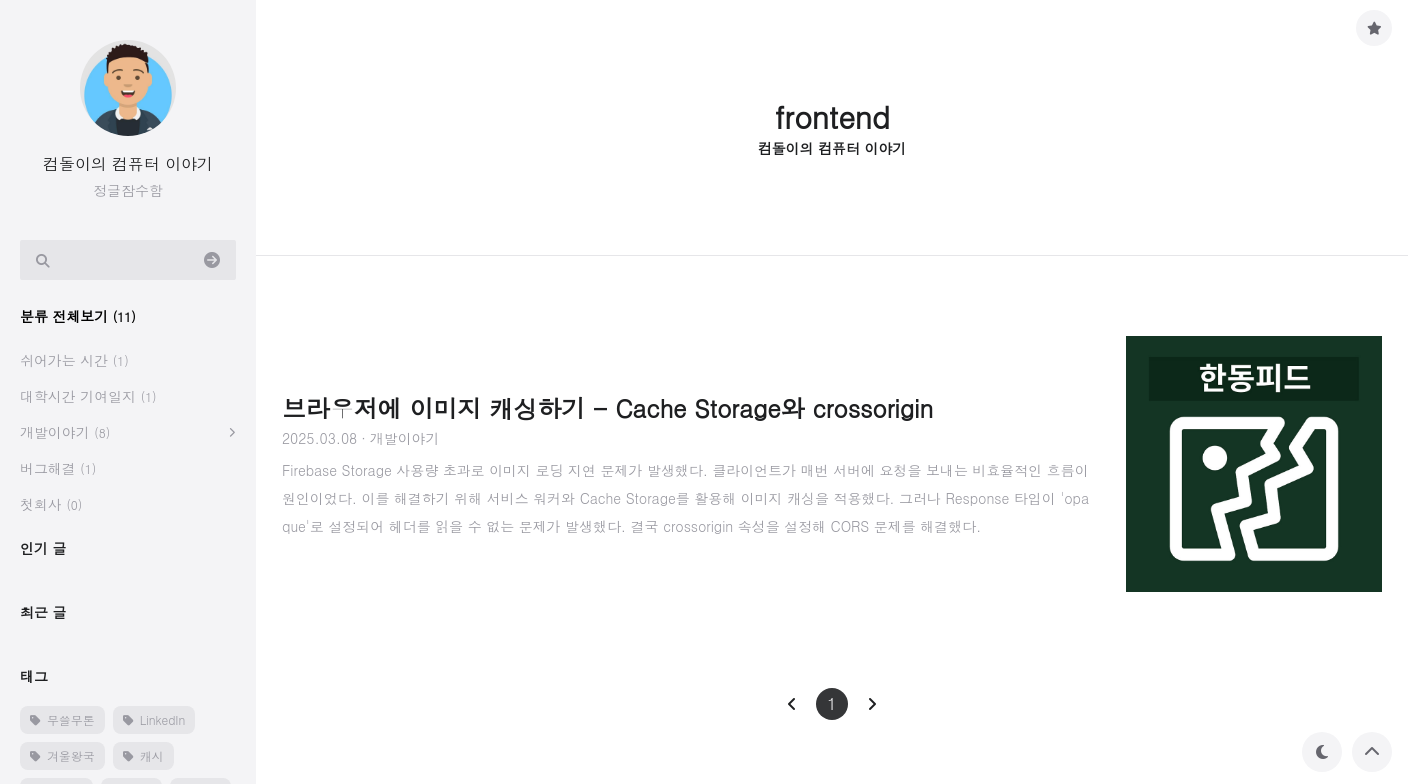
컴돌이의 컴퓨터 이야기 (128, 163)
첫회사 (51, 504)
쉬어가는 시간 (74, 360)
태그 (34, 676)
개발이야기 (65, 432)
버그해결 (58, 468)
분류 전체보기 (78, 316)
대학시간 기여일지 (88, 396)
